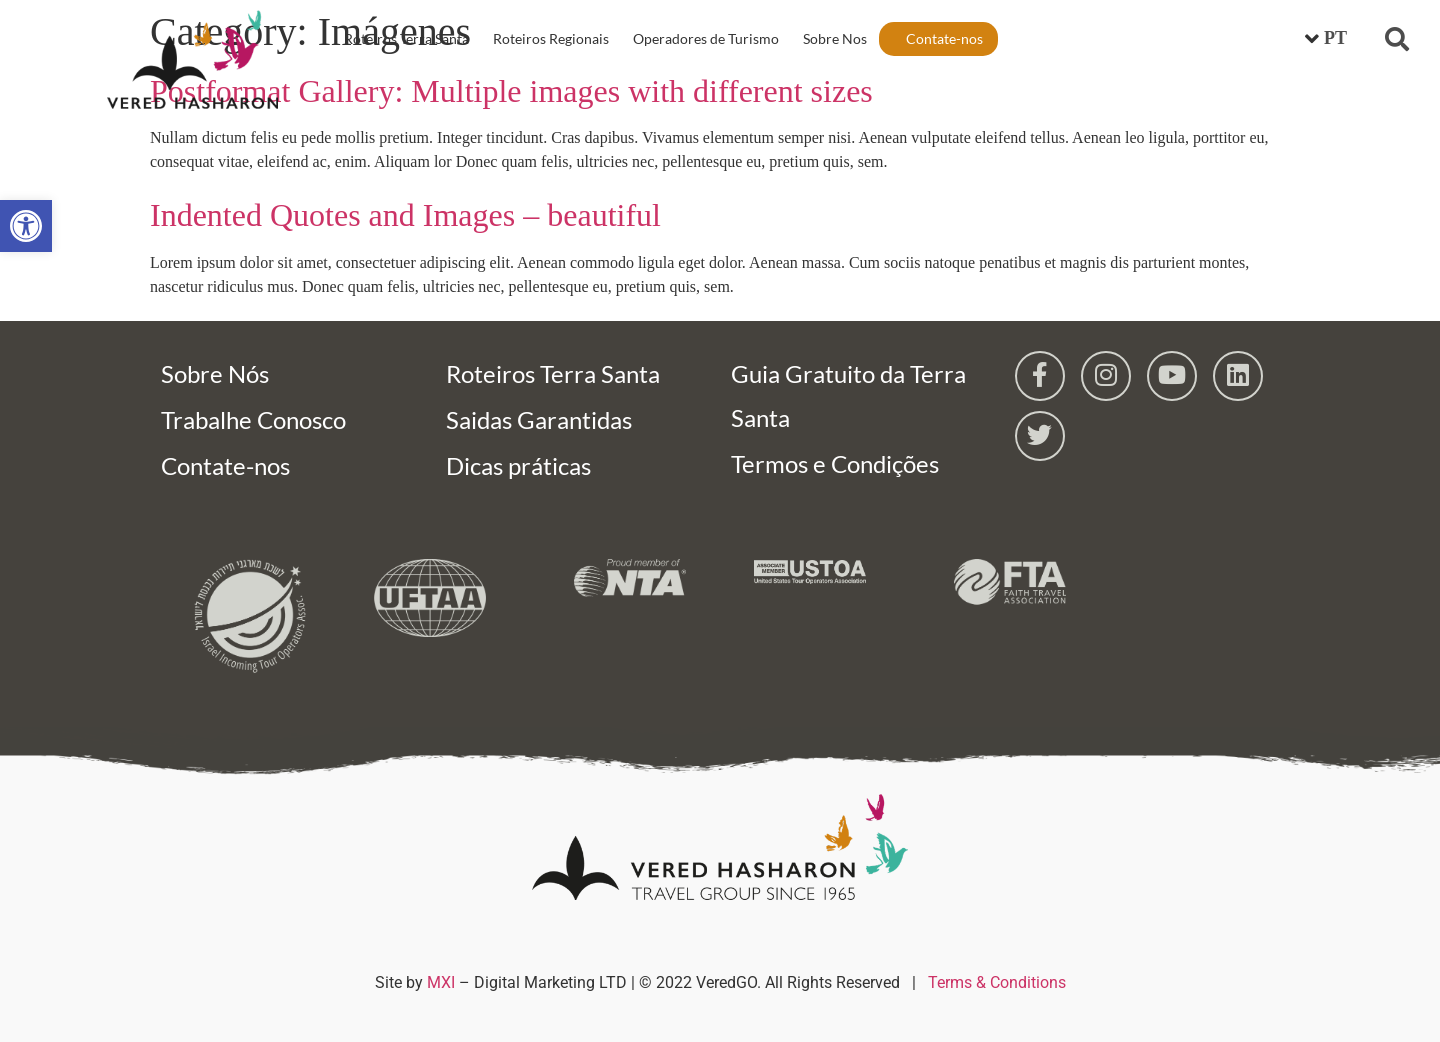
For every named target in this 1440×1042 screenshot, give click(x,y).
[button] (1397, 39)
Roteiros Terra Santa (406, 38)
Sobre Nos (835, 38)
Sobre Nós (215, 373)
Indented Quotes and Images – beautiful (405, 215)
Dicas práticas (518, 465)
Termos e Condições (835, 463)
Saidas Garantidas (539, 419)
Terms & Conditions (997, 982)
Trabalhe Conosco (253, 419)
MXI (441, 982)
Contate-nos (944, 38)
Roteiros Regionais (551, 38)
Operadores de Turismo (706, 38)
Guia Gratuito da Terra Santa (848, 395)
